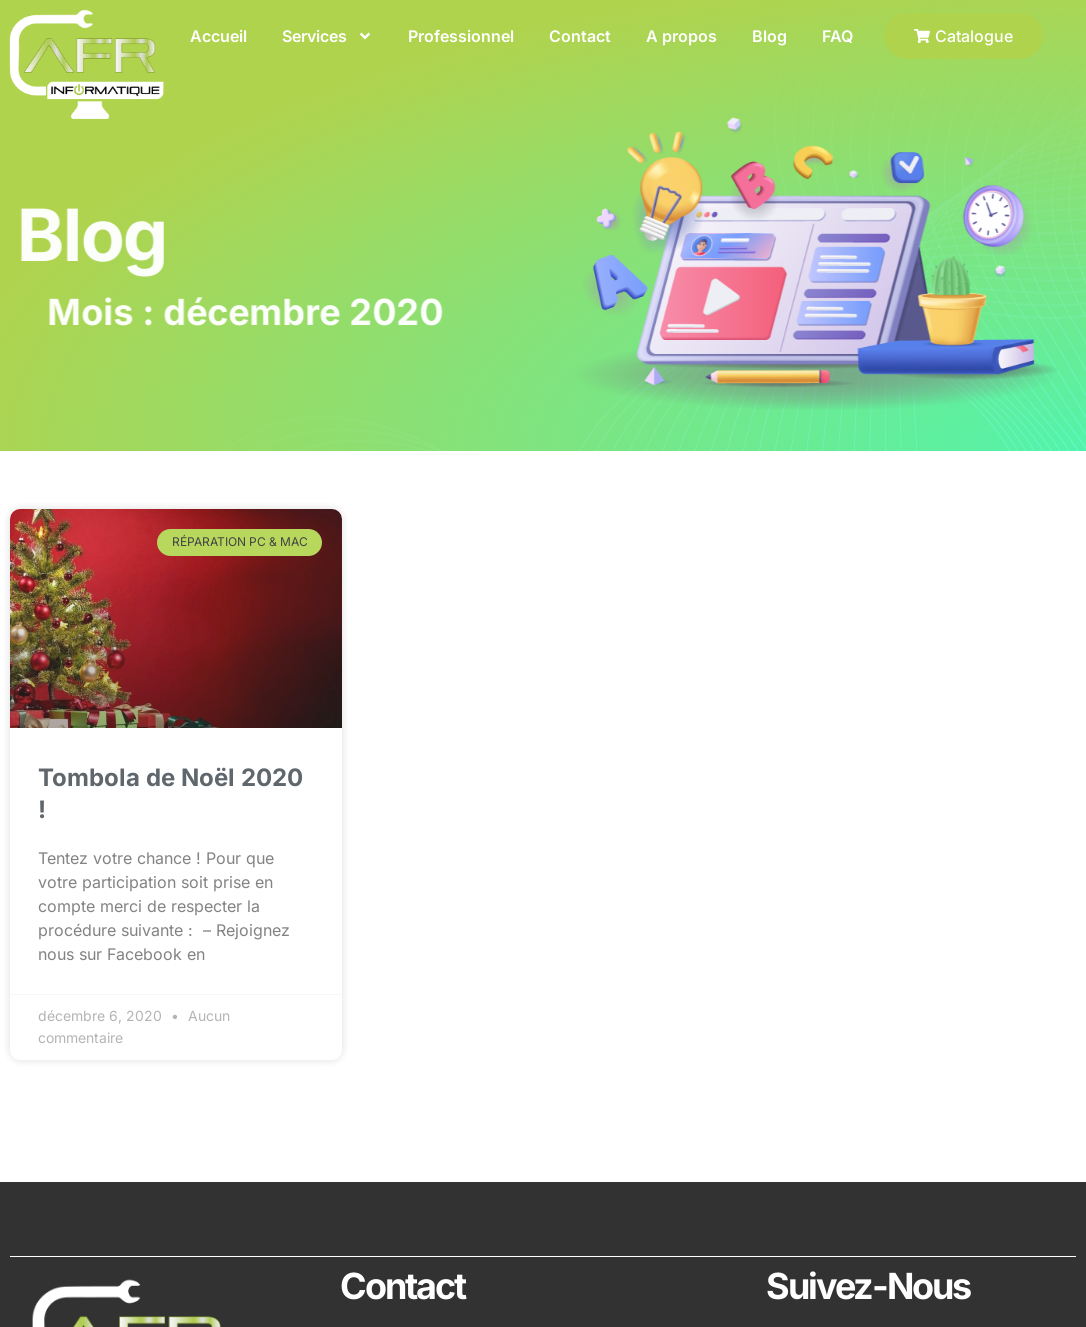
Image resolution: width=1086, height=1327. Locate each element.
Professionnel (461, 36)
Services (327, 36)
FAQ (837, 36)
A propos (681, 36)
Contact (580, 36)
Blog (769, 36)
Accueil (218, 36)
